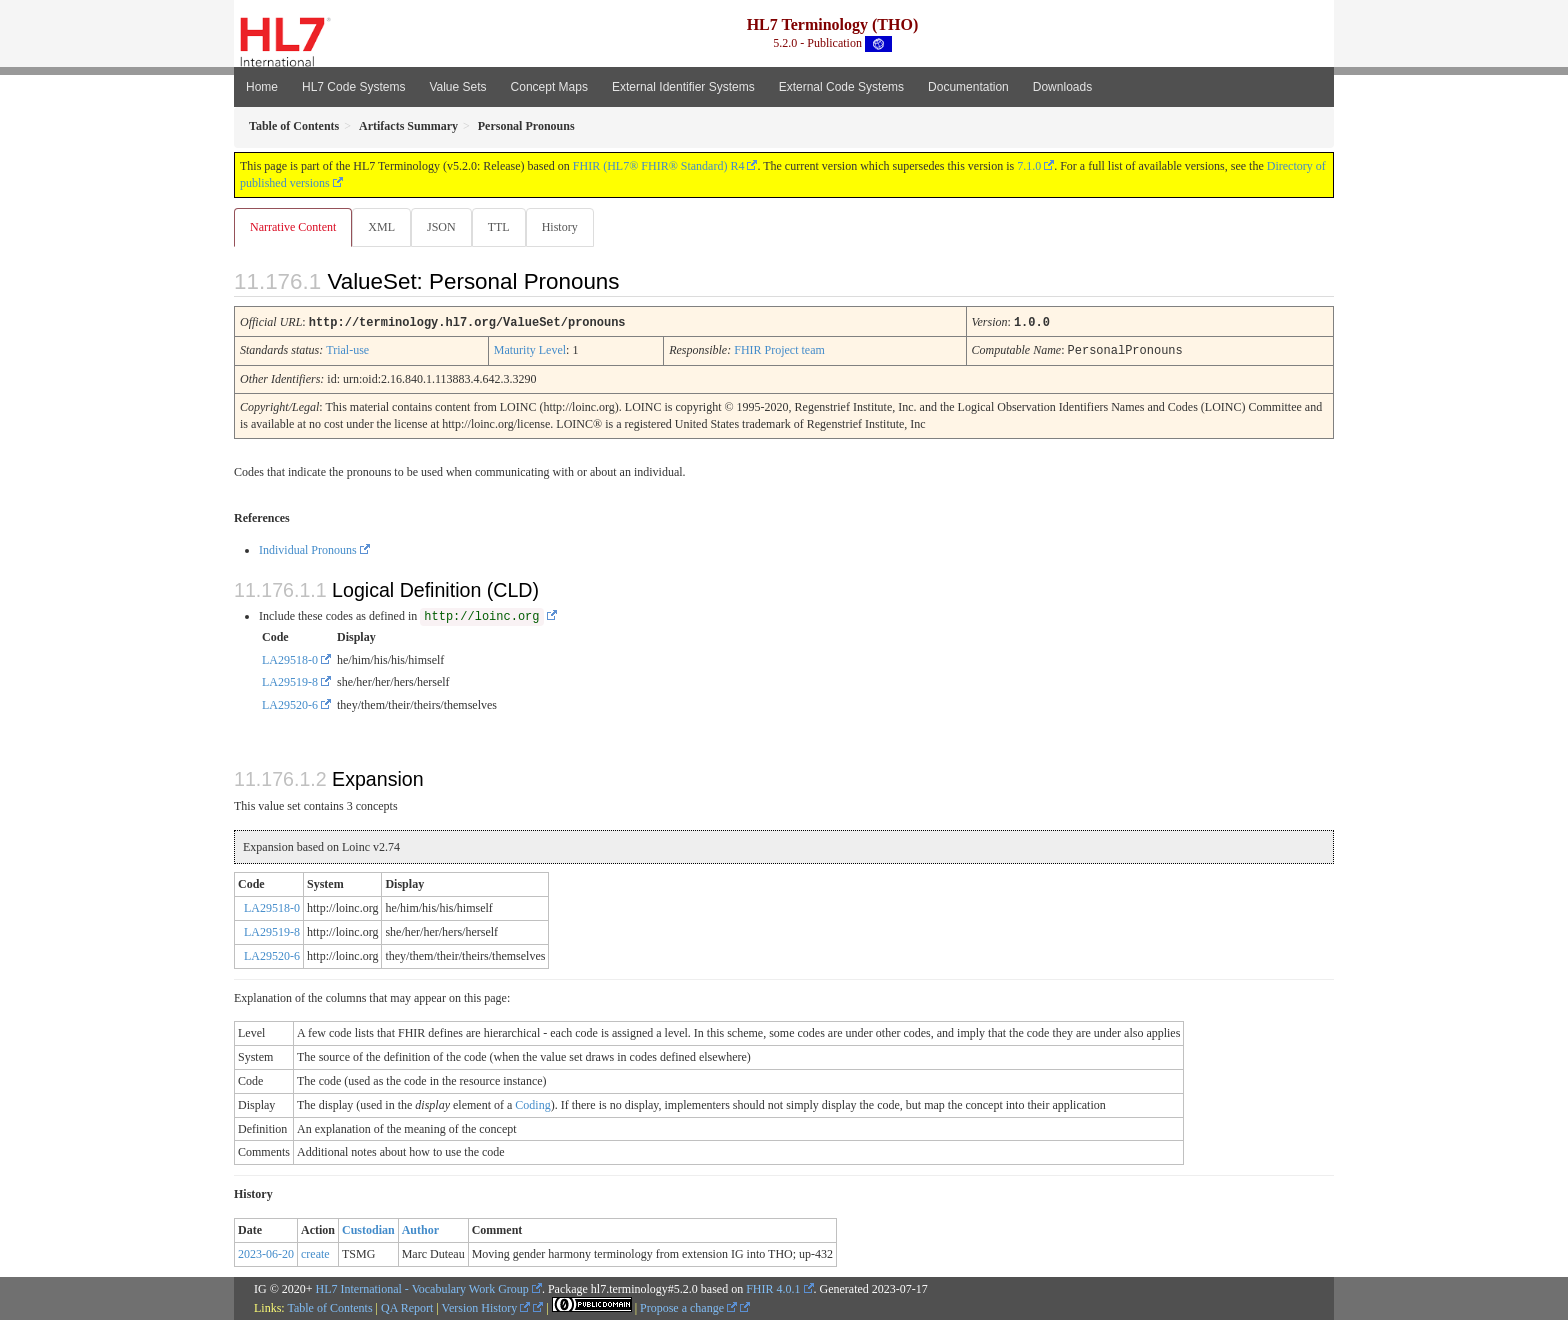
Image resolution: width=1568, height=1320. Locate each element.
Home (262, 87)
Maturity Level (530, 350)
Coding (532, 1104)
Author (420, 1229)
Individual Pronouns (308, 549)
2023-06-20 (266, 1253)
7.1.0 (1029, 166)
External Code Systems (841, 87)
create (315, 1253)
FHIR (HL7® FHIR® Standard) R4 (659, 166)
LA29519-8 (290, 681)
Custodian (368, 1229)
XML (383, 227)
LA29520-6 (290, 704)
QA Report (407, 1307)
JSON (445, 227)
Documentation (968, 87)
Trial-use (347, 350)
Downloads (1062, 87)
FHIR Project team (779, 350)
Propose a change (688, 1307)
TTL (505, 227)
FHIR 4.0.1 (773, 1288)
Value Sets (457, 87)
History (568, 227)
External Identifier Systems (683, 87)
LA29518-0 (290, 659)
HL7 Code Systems (353, 87)
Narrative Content (293, 227)
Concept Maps (549, 87)
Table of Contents (329, 1307)
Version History (486, 1307)
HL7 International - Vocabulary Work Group (422, 1288)
